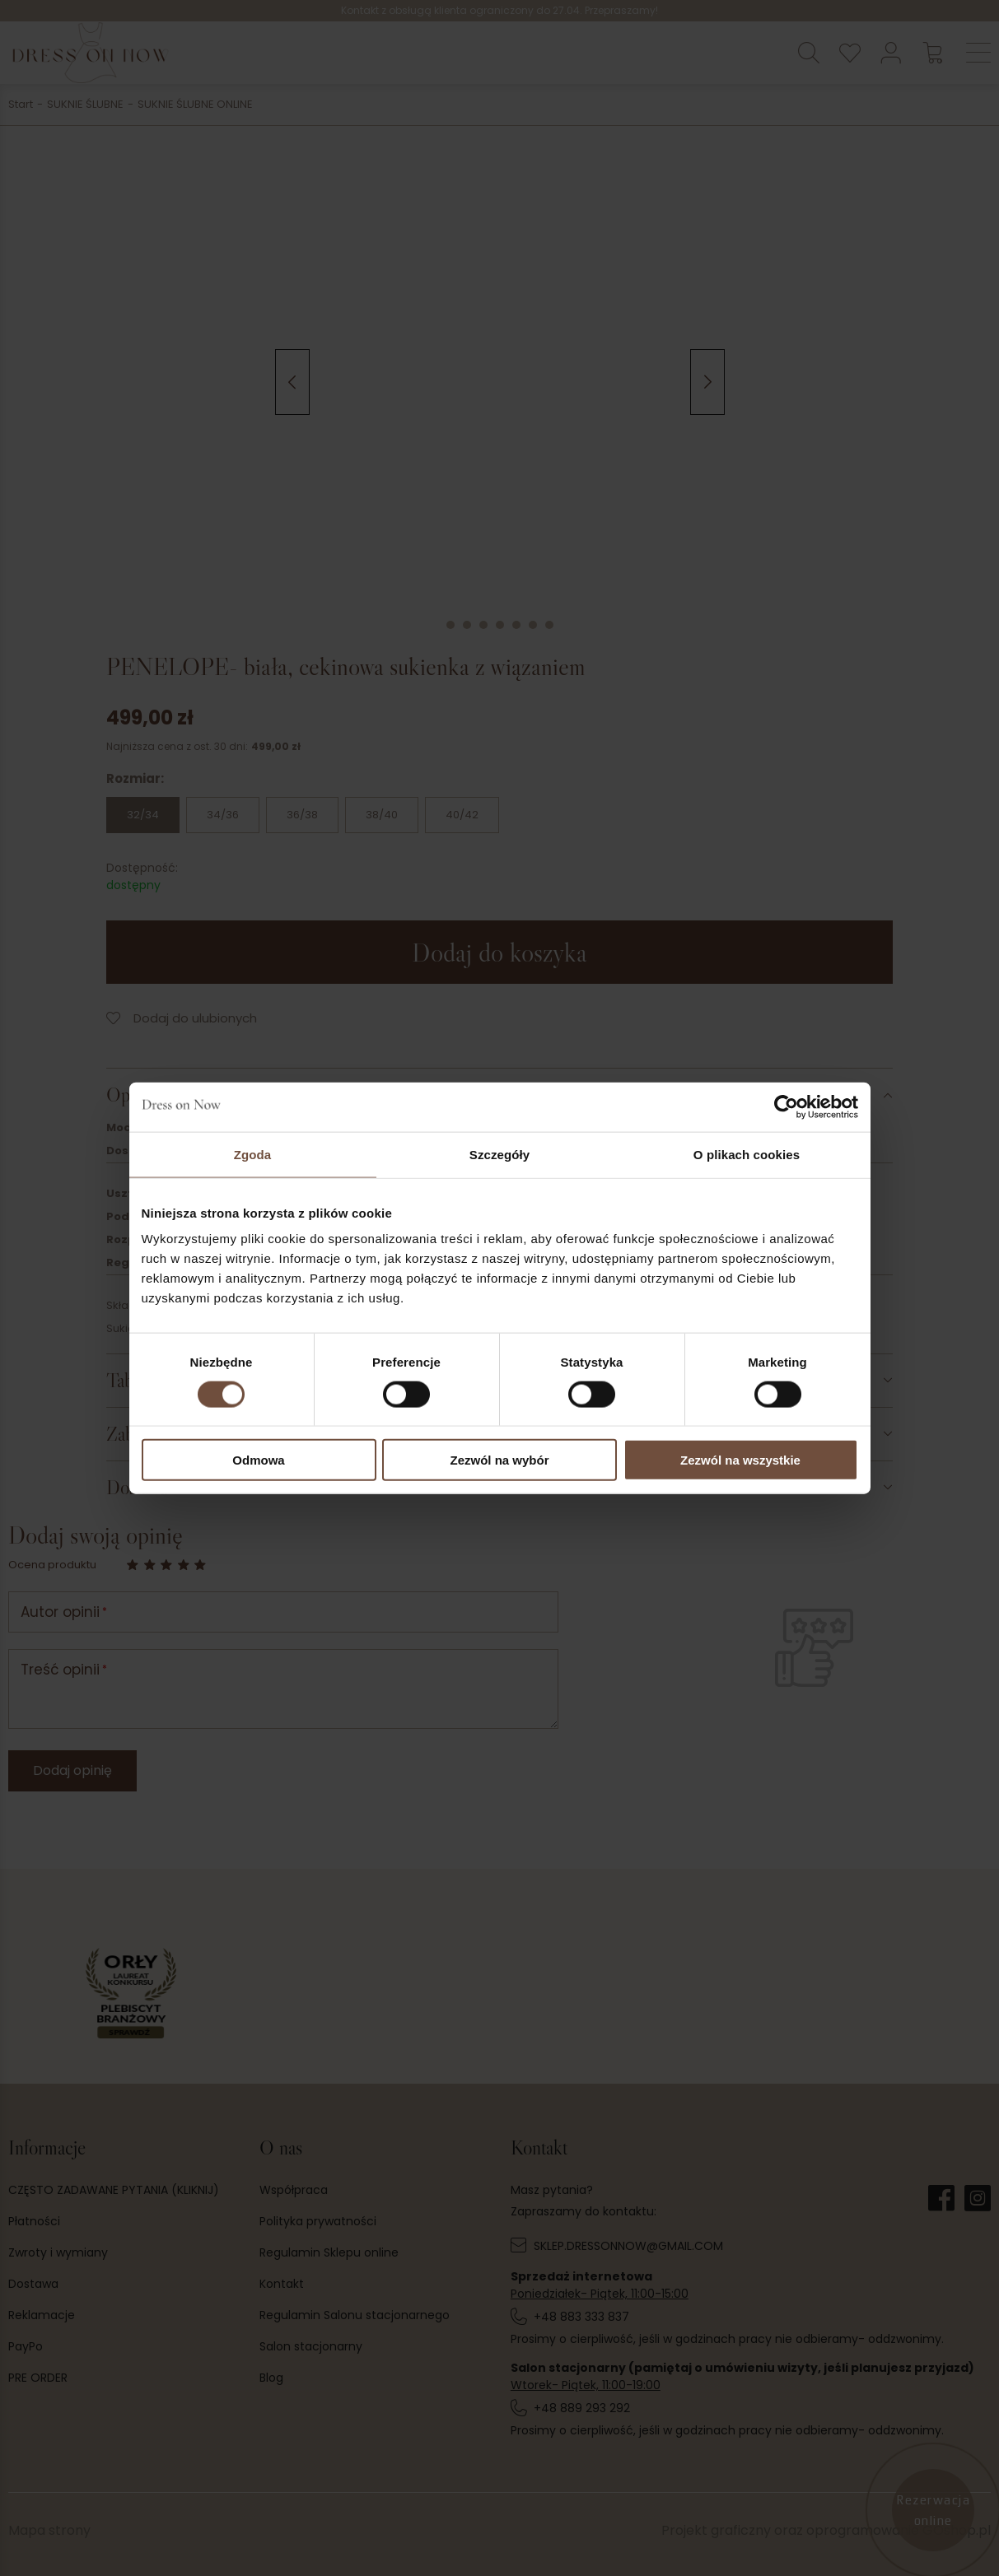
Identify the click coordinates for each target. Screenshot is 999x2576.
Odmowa (258, 1460)
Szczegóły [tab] (499, 1154)
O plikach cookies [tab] (746, 1154)
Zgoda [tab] (253, 1154)
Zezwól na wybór (499, 1460)
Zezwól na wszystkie (740, 1460)
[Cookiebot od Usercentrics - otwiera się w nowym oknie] (786, 1106)
